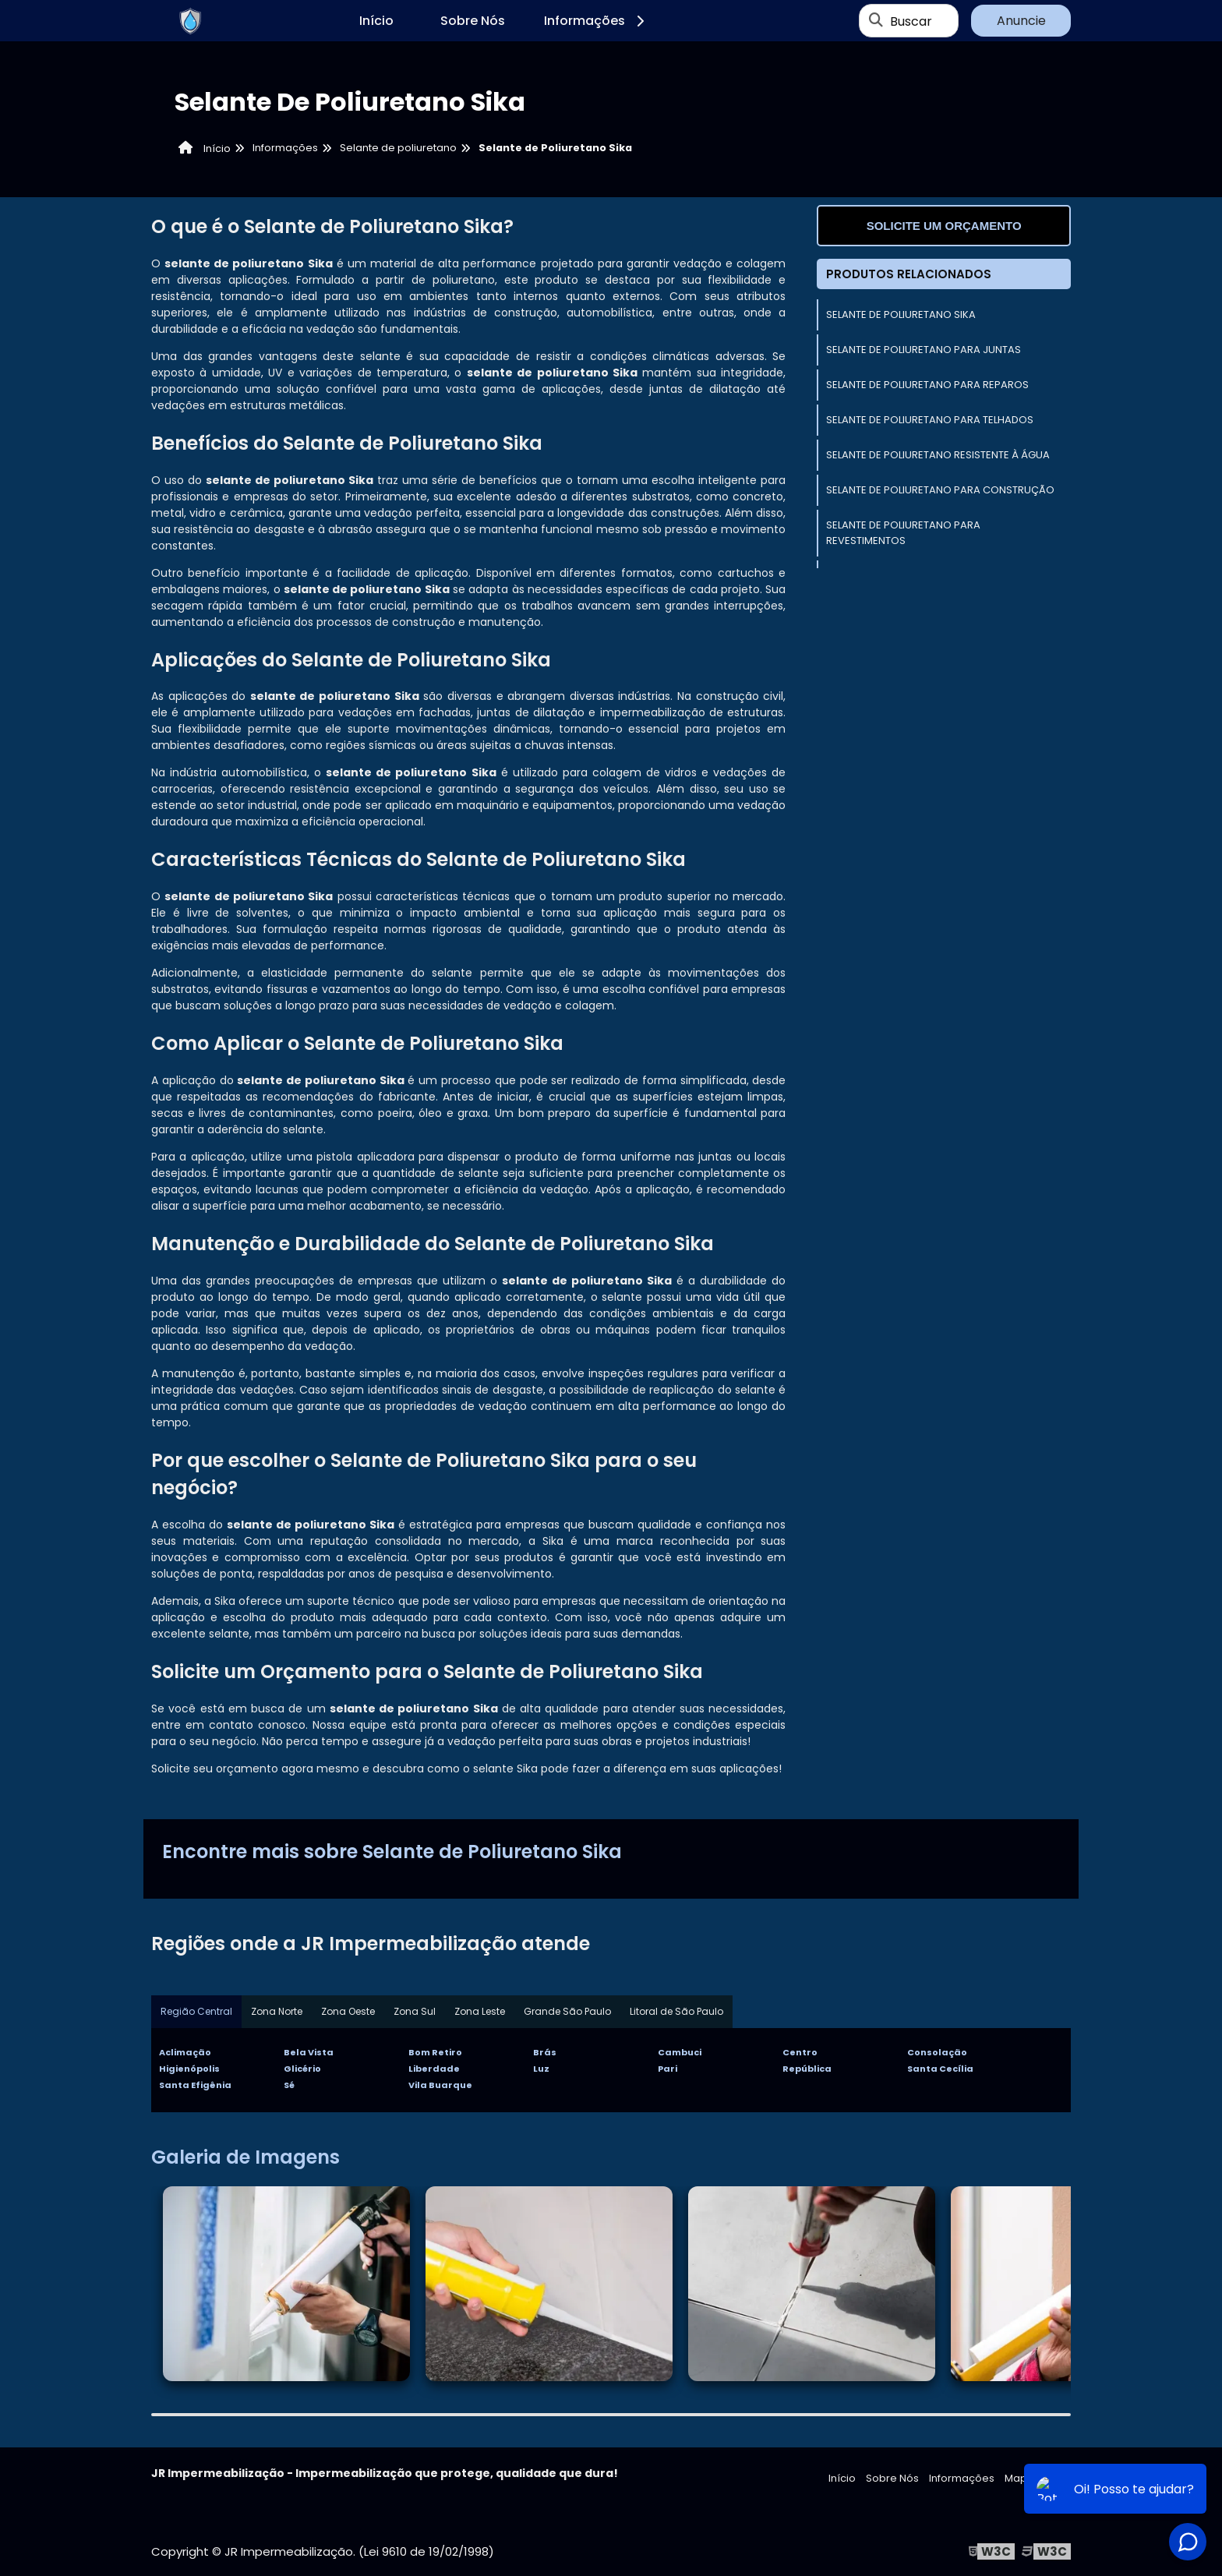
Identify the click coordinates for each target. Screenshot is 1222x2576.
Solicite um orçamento (944, 225)
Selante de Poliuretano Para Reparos (927, 384)
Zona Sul (415, 2011)
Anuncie (1021, 21)
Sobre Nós (472, 21)
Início (376, 21)
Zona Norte (276, 2011)
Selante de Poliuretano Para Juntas (923, 349)
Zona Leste (479, 2011)
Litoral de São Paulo (676, 2011)
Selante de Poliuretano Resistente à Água (938, 454)
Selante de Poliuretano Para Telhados (929, 419)
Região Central (196, 2011)
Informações (596, 21)
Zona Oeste (348, 2011)
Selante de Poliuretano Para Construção (940, 489)
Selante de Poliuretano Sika (901, 314)
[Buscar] (876, 21)
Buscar (911, 21)
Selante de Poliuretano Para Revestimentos (903, 533)
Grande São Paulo (567, 2011)
